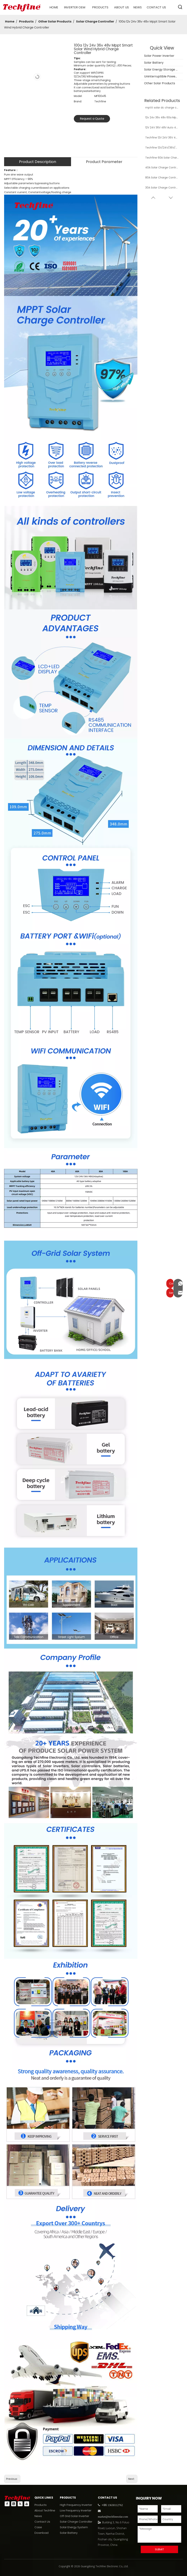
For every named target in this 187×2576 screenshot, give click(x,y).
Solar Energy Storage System (163, 69)
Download (41, 2533)
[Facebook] (7, 2503)
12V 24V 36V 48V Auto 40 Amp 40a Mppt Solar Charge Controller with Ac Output (162, 127)
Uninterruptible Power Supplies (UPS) (163, 76)
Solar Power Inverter (159, 56)
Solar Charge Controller (76, 2522)
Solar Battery (154, 62)
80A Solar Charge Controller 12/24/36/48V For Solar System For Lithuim (162, 177)
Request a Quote (92, 118)
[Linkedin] (13, 2503)
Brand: (78, 101)
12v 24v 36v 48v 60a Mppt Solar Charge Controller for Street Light (162, 117)
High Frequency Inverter (76, 2505)
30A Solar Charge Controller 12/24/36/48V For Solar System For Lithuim (162, 187)
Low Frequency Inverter (75, 2510)
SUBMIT (159, 2549)
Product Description (37, 161)
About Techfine (44, 2510)
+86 (104, 2505)
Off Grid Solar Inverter (74, 2516)
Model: (78, 96)
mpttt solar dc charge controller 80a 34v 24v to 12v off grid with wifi (162, 107)
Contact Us (42, 2522)
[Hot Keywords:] (180, 7)
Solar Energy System (74, 2527)
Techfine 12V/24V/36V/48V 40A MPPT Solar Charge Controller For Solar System (162, 147)
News (38, 2516)
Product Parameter (104, 161)
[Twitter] (20, 2503)
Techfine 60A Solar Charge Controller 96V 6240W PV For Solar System (162, 157)
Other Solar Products (159, 83)
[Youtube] (26, 2503)
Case (38, 2527)
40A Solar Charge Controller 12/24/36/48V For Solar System (162, 167)
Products (40, 2505)
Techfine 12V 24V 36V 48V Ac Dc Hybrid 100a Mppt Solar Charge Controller (162, 137)
